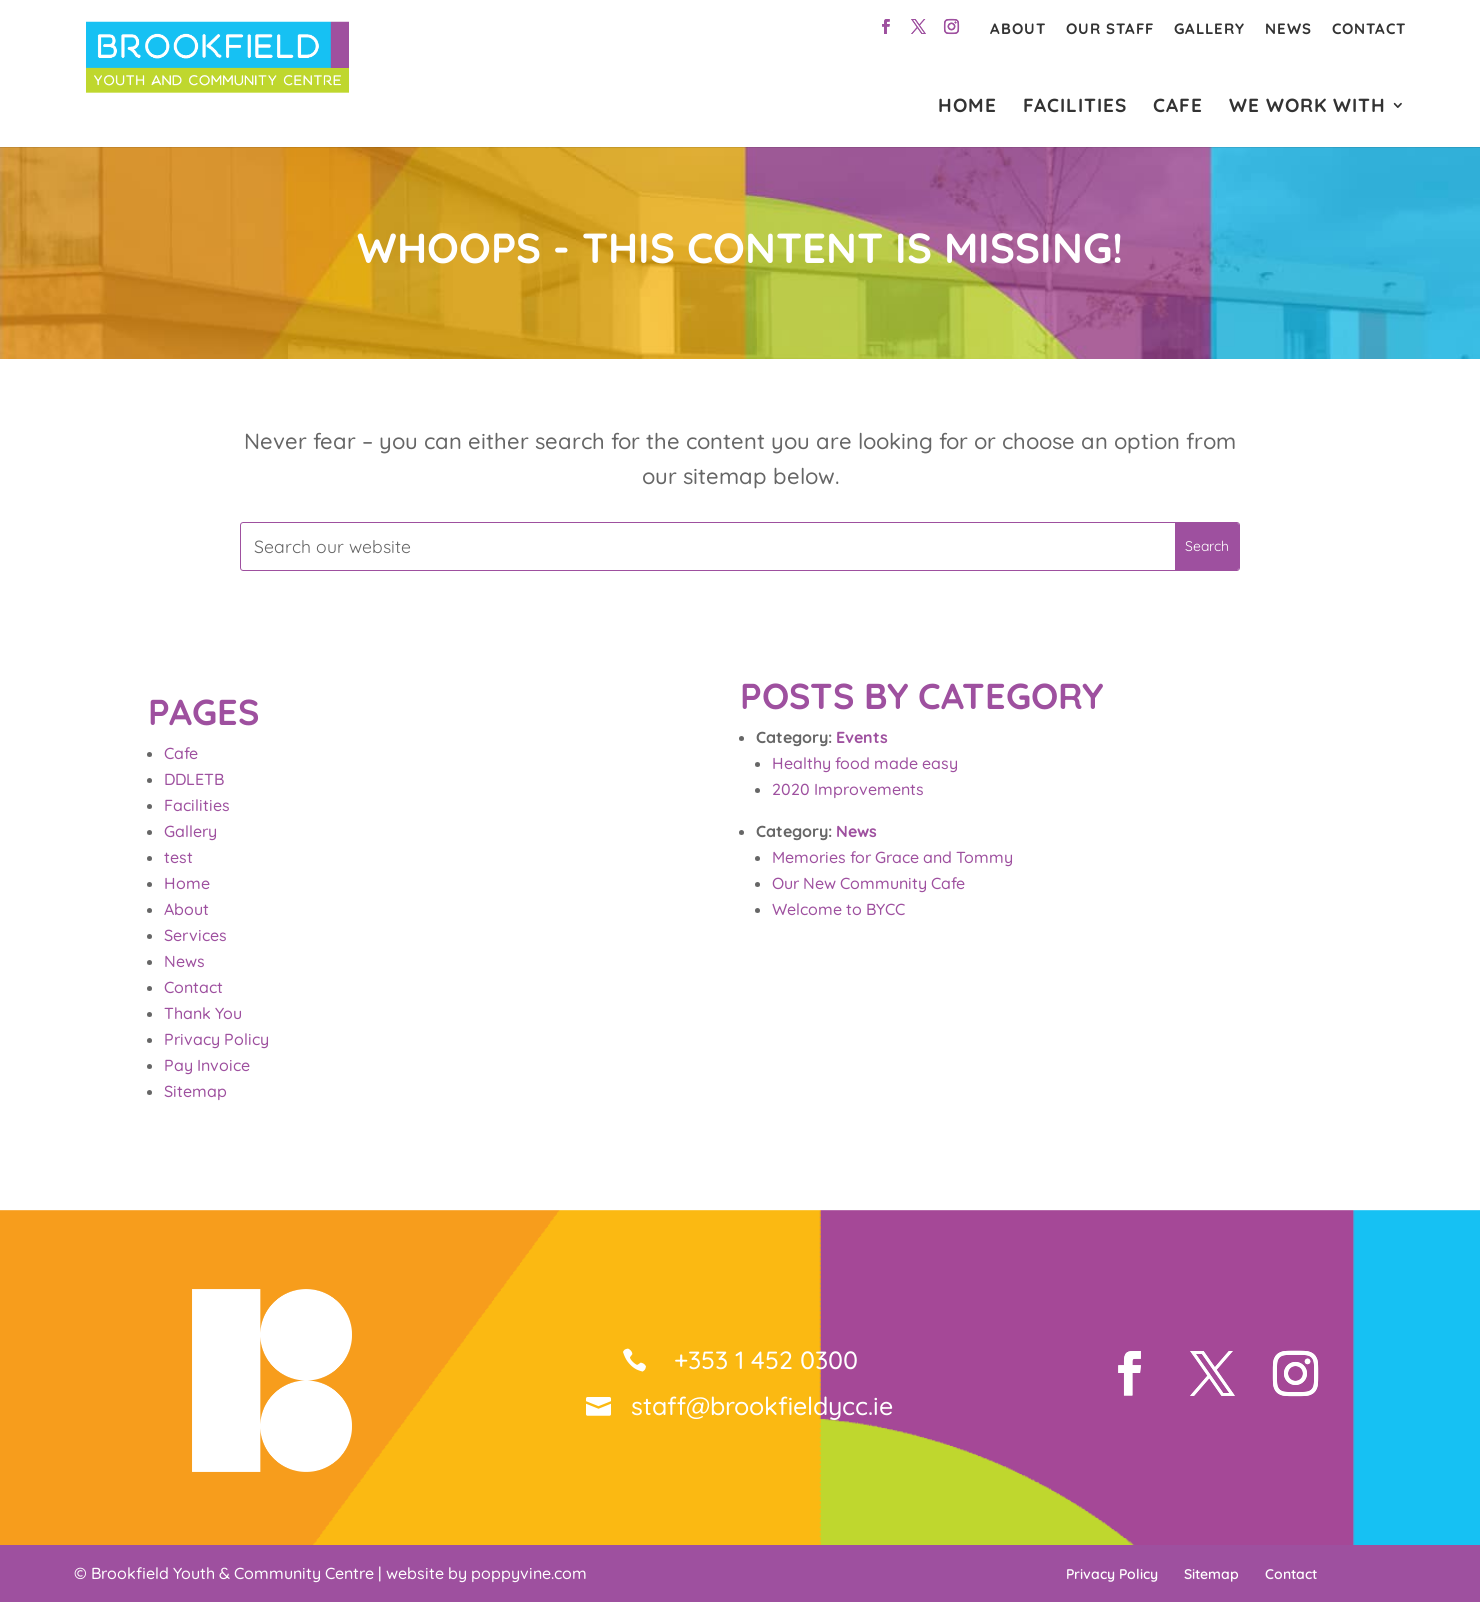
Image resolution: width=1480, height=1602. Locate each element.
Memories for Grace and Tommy (892, 857)
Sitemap (195, 1091)
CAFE (1178, 107)
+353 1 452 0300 (762, 1359)
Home (187, 883)
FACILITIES (1075, 107)
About (1018, 28)
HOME (967, 107)
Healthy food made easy (865, 763)
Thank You (203, 1013)
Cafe (181, 753)
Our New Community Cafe (868, 883)
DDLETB (194, 779)
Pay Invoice (207, 1065)
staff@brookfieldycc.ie (762, 1405)
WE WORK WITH (1307, 107)
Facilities (197, 805)
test (178, 857)
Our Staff (1110, 28)
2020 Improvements (848, 789)
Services (195, 935)
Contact (1369, 28)
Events (862, 737)
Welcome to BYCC (838, 909)
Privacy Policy (216, 1039)
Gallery (1209, 28)
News (1288, 28)
